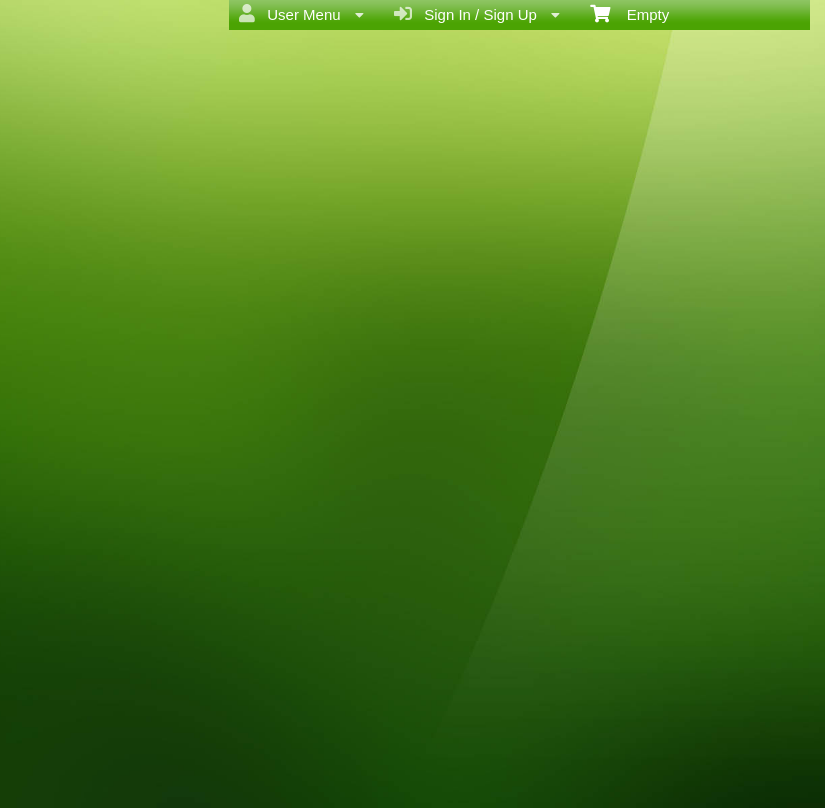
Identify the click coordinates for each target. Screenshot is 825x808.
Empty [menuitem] (629, 13)
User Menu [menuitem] (301, 14)
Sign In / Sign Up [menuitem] (477, 14)
